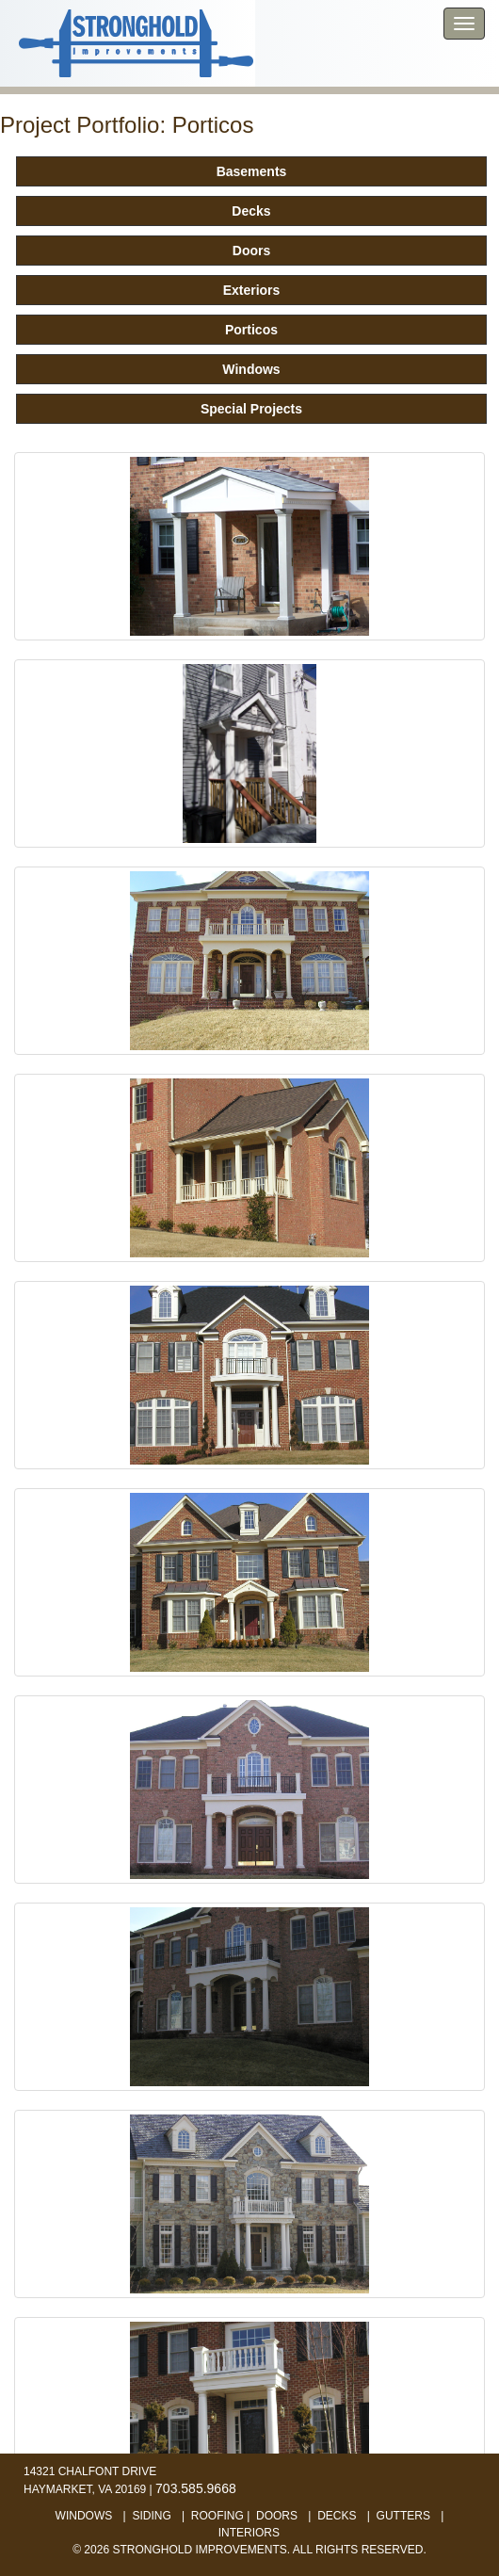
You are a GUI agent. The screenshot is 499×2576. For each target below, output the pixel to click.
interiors (249, 2532)
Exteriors (252, 290)
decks (336, 2515)
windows (84, 2515)
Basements (252, 171)
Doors (251, 250)
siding (151, 2515)
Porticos (251, 329)
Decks (251, 211)
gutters (403, 2515)
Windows (251, 369)
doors (277, 2515)
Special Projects (251, 408)
